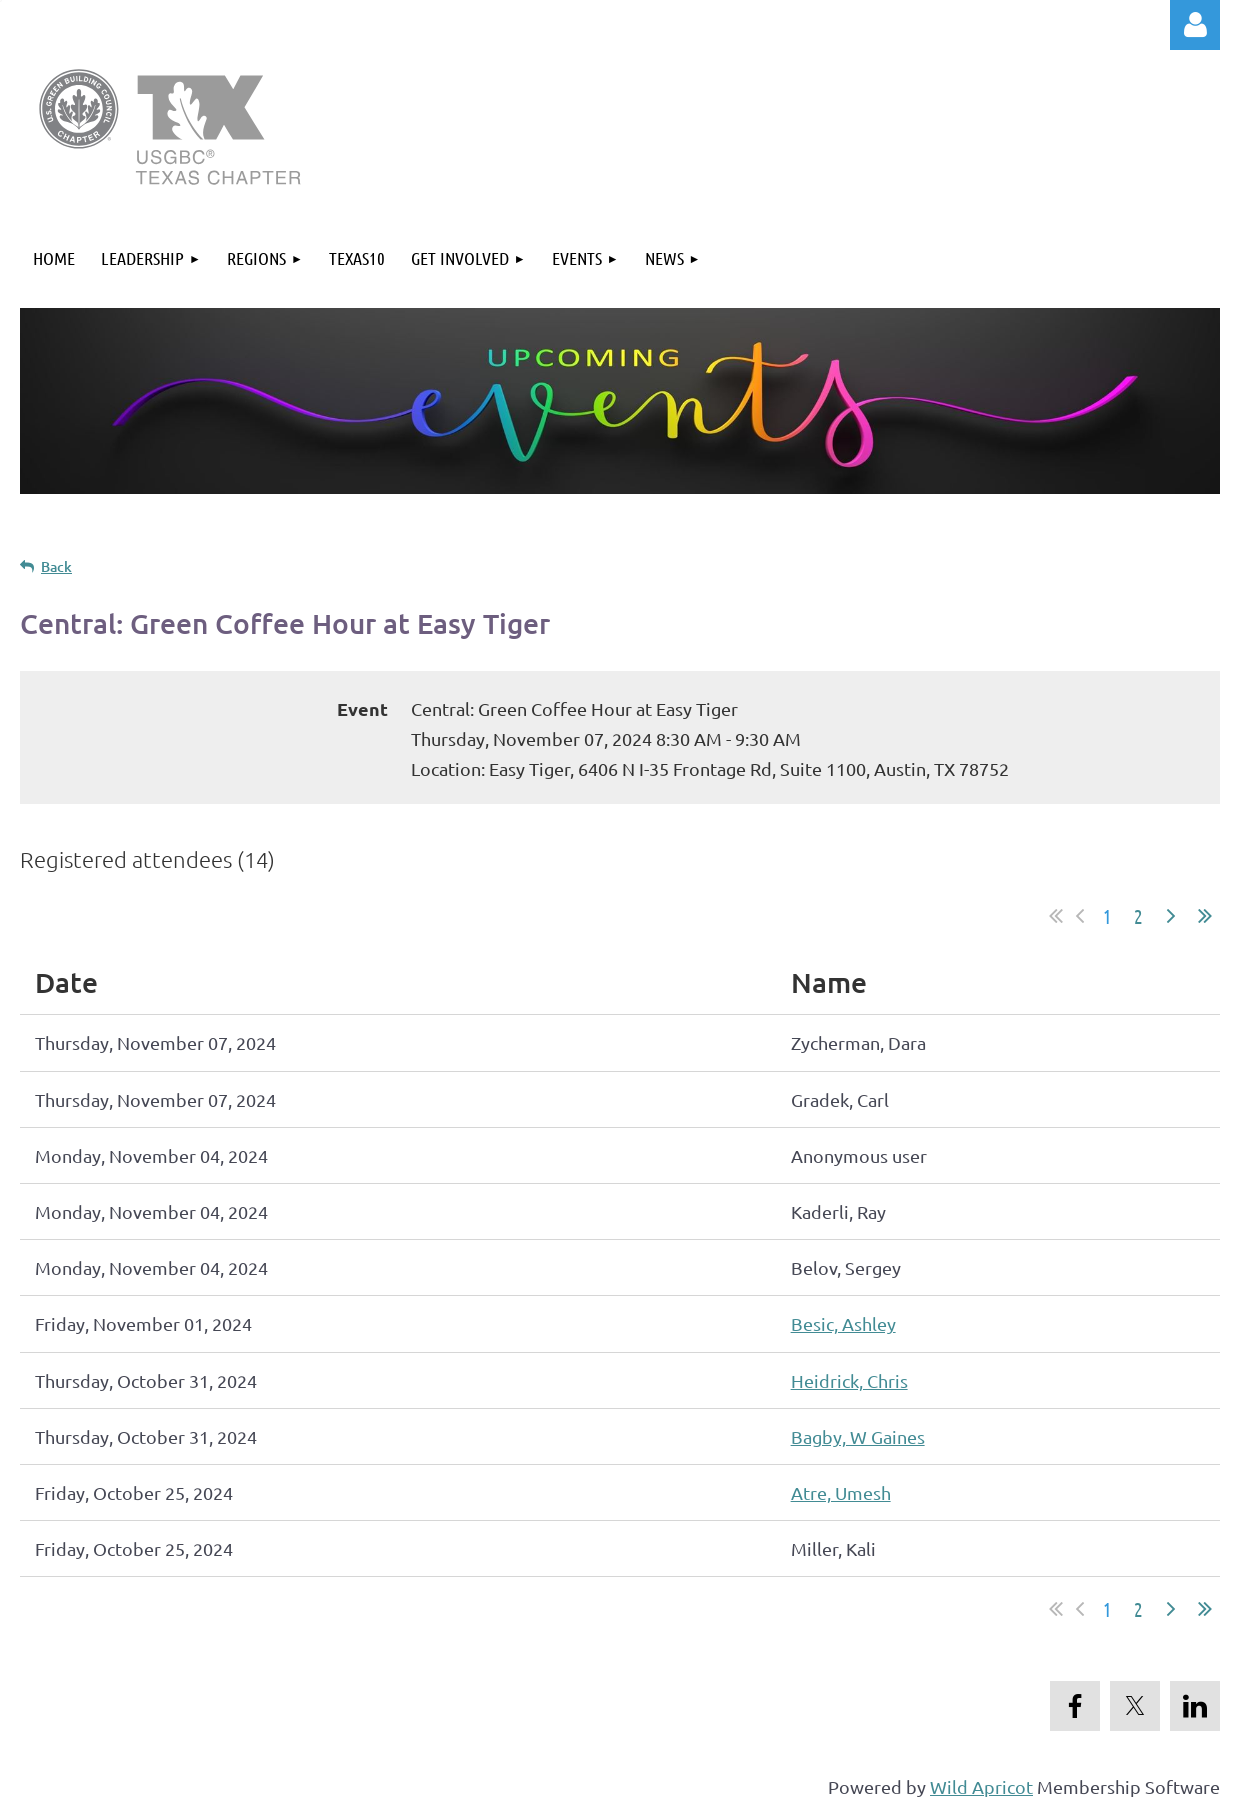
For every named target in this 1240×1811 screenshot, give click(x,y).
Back (56, 566)
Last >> (1205, 916)
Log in (1195, 25)
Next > (1171, 916)
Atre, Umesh (841, 1492)
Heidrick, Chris (849, 1380)
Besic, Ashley (843, 1323)
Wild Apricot (981, 1786)
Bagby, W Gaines (858, 1436)
